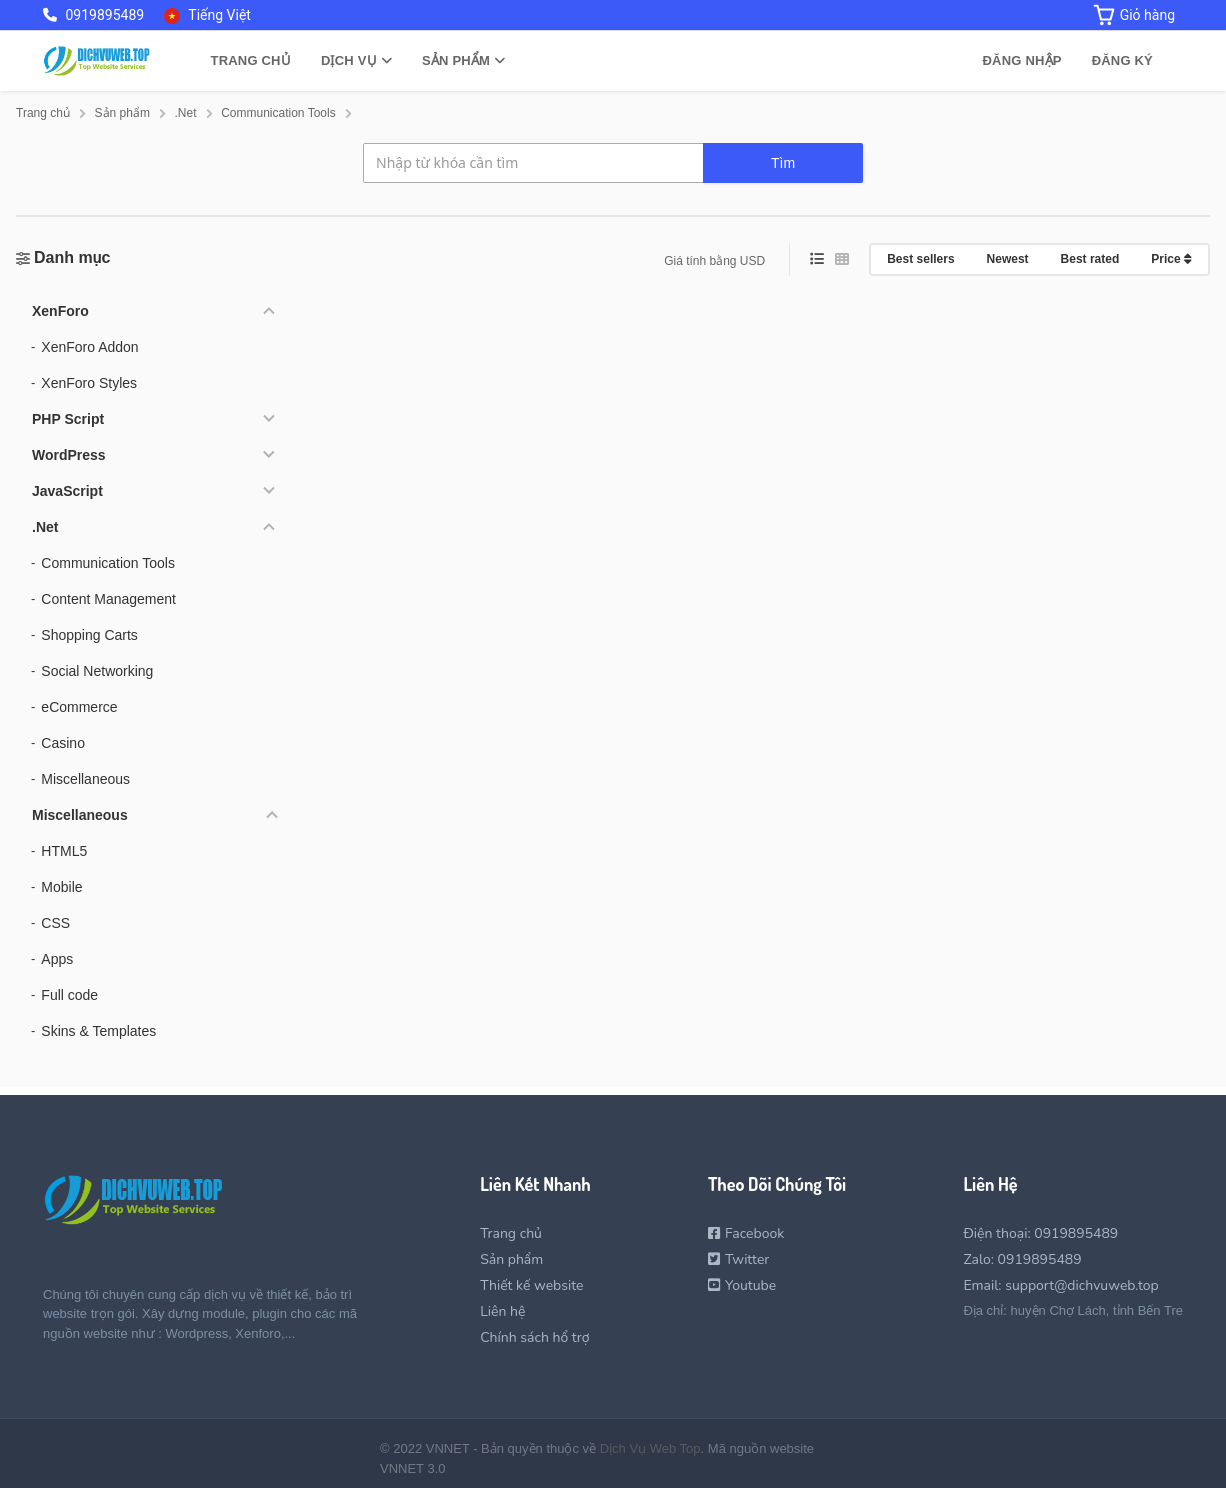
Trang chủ (250, 60)
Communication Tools (108, 563)
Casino (63, 743)
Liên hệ (502, 1311)
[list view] (817, 259)
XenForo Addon (89, 347)
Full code (69, 995)
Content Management (108, 599)
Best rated (1090, 259)
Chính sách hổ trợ (534, 1337)
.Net (45, 527)
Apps (57, 959)
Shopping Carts (89, 635)
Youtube (742, 1285)
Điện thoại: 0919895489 (1040, 1233)
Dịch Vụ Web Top (650, 1448)
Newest (1008, 259)
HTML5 (64, 851)
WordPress (69, 455)
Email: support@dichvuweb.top (1060, 1285)
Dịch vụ (356, 60)
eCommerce (79, 707)
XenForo (60, 311)
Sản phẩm (463, 60)
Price (1171, 259)
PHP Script (68, 419)
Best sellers (920, 259)
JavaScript (67, 491)
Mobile (61, 887)
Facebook (746, 1233)
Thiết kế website (531, 1285)
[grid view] (842, 259)
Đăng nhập (1022, 60)
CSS (55, 923)
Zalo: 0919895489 (1022, 1259)
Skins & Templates (98, 1031)
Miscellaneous (85, 779)
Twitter (738, 1259)
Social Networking (97, 671)
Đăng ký (1122, 60)
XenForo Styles (89, 383)
